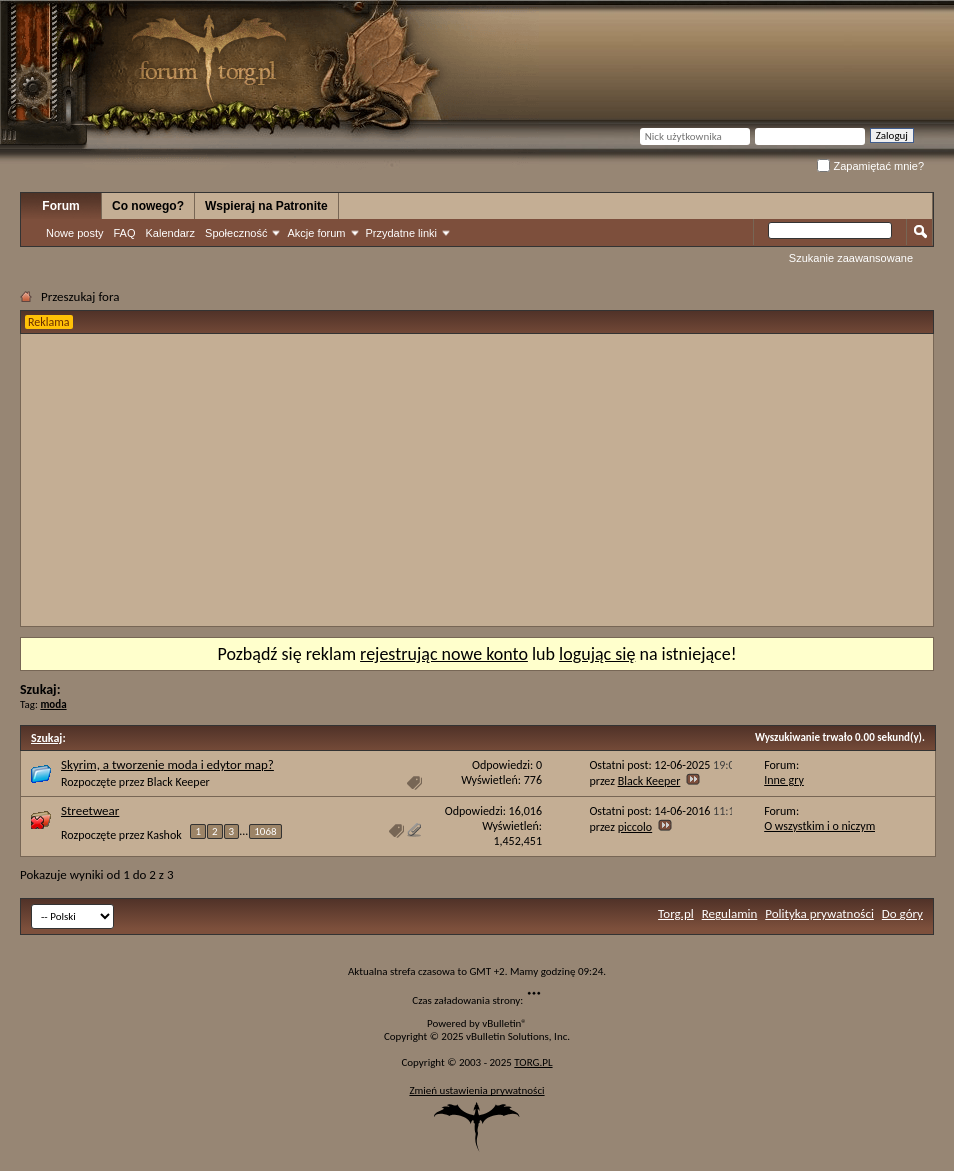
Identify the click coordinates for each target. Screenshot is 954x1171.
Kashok (164, 834)
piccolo (635, 827)
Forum (60, 206)
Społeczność (236, 233)
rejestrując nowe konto (444, 654)
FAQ (124, 233)
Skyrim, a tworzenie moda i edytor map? (167, 764)
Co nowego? (148, 206)
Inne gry (784, 780)
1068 (265, 831)
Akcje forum (316, 233)
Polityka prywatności (819, 913)
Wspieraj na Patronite (266, 206)
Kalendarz (171, 233)
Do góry (902, 913)
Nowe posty (74, 233)
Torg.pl (676, 913)
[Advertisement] (248, 480)
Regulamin (730, 913)
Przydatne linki (402, 233)
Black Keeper (178, 782)
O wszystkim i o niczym (819, 826)
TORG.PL (533, 1062)
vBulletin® (504, 1023)
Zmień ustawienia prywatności (476, 1090)
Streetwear (90, 810)
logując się (597, 654)
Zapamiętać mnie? (870, 166)
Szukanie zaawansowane (851, 258)
